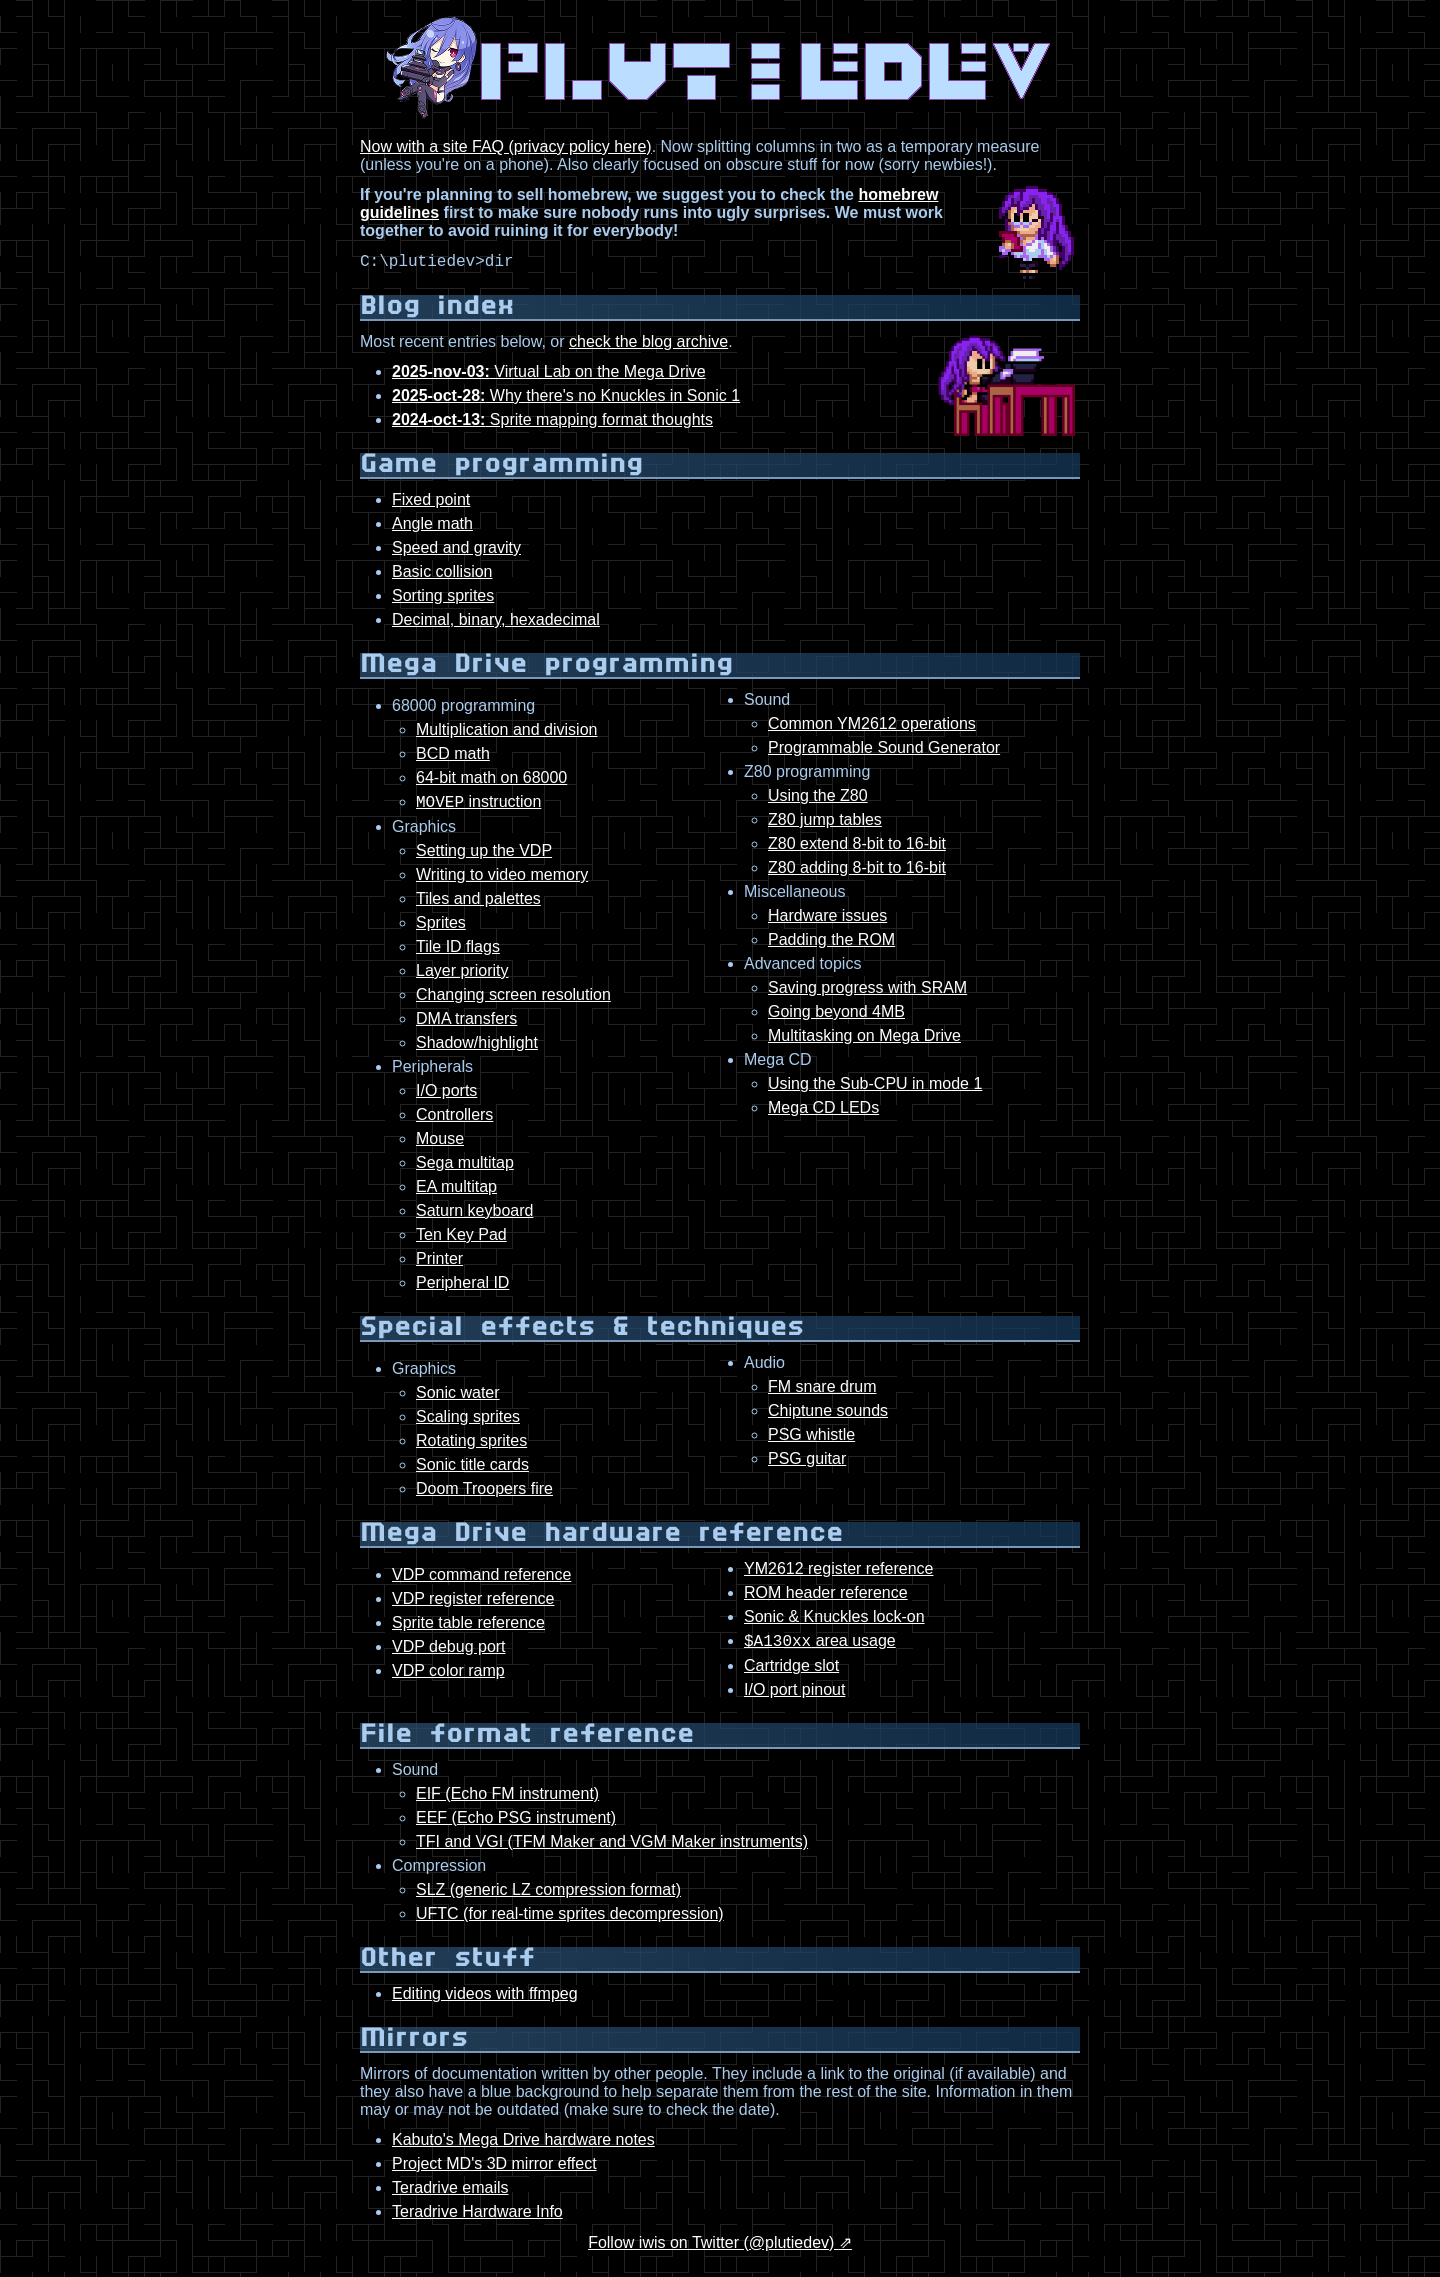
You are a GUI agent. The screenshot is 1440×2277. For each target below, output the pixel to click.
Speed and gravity (456, 550)
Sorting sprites (443, 598)
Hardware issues (827, 918)
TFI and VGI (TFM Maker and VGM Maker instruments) (612, 1850)
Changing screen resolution (513, 1000)
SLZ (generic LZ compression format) (548, 1898)
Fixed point (431, 502)
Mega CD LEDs (823, 1110)
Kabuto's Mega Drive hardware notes (523, 2148)
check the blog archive (648, 344)
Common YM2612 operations (872, 726)
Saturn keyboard (474, 1216)
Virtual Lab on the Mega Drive (549, 374)
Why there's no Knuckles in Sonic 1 (566, 398)
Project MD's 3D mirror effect (494, 2172)
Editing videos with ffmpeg (485, 2002)
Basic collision (442, 574)
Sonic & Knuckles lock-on (834, 1622)
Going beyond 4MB (836, 1014)
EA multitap (456, 1192)
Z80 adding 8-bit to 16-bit (857, 870)
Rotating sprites (471, 1446)
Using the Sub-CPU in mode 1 (875, 1086)
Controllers (454, 1120)
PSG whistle (811, 1440)
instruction (478, 807)
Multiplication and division (506, 732)
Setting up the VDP (484, 856)
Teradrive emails (450, 2196)
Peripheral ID (462, 1288)
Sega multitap (465, 1168)
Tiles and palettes (478, 904)
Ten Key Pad (461, 1240)
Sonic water (458, 1398)
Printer (439, 1264)
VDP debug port (449, 1652)
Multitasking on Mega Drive (864, 1038)
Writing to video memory (502, 880)
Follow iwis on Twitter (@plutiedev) (713, 2251)
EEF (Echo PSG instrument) (516, 1826)
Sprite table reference (468, 1628)
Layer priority (462, 976)
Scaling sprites (468, 1422)
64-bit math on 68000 (491, 780)
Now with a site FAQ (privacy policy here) (506, 146)
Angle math (432, 526)
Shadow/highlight (477, 1048)
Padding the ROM (831, 942)
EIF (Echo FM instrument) (507, 1802)
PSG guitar (807, 1464)
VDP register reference (473, 1604)
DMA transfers (466, 1024)
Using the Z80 (818, 798)
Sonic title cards (472, 1470)
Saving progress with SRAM (867, 990)
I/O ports (446, 1096)
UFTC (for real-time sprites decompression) (570, 1922)
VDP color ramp (448, 1676)
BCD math (453, 756)
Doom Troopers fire (484, 1494)
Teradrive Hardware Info (477, 2220)
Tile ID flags (458, 952)
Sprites (441, 928)
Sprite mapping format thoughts (552, 422)
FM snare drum (822, 1392)
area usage (820, 1649)
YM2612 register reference (838, 1574)
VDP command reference (481, 1580)
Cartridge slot (791, 1674)
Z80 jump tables (825, 822)
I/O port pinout (794, 1698)
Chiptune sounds (828, 1416)
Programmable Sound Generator (884, 750)
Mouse (440, 1144)
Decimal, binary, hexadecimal (496, 622)
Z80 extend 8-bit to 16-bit (857, 846)
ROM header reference (826, 1598)
